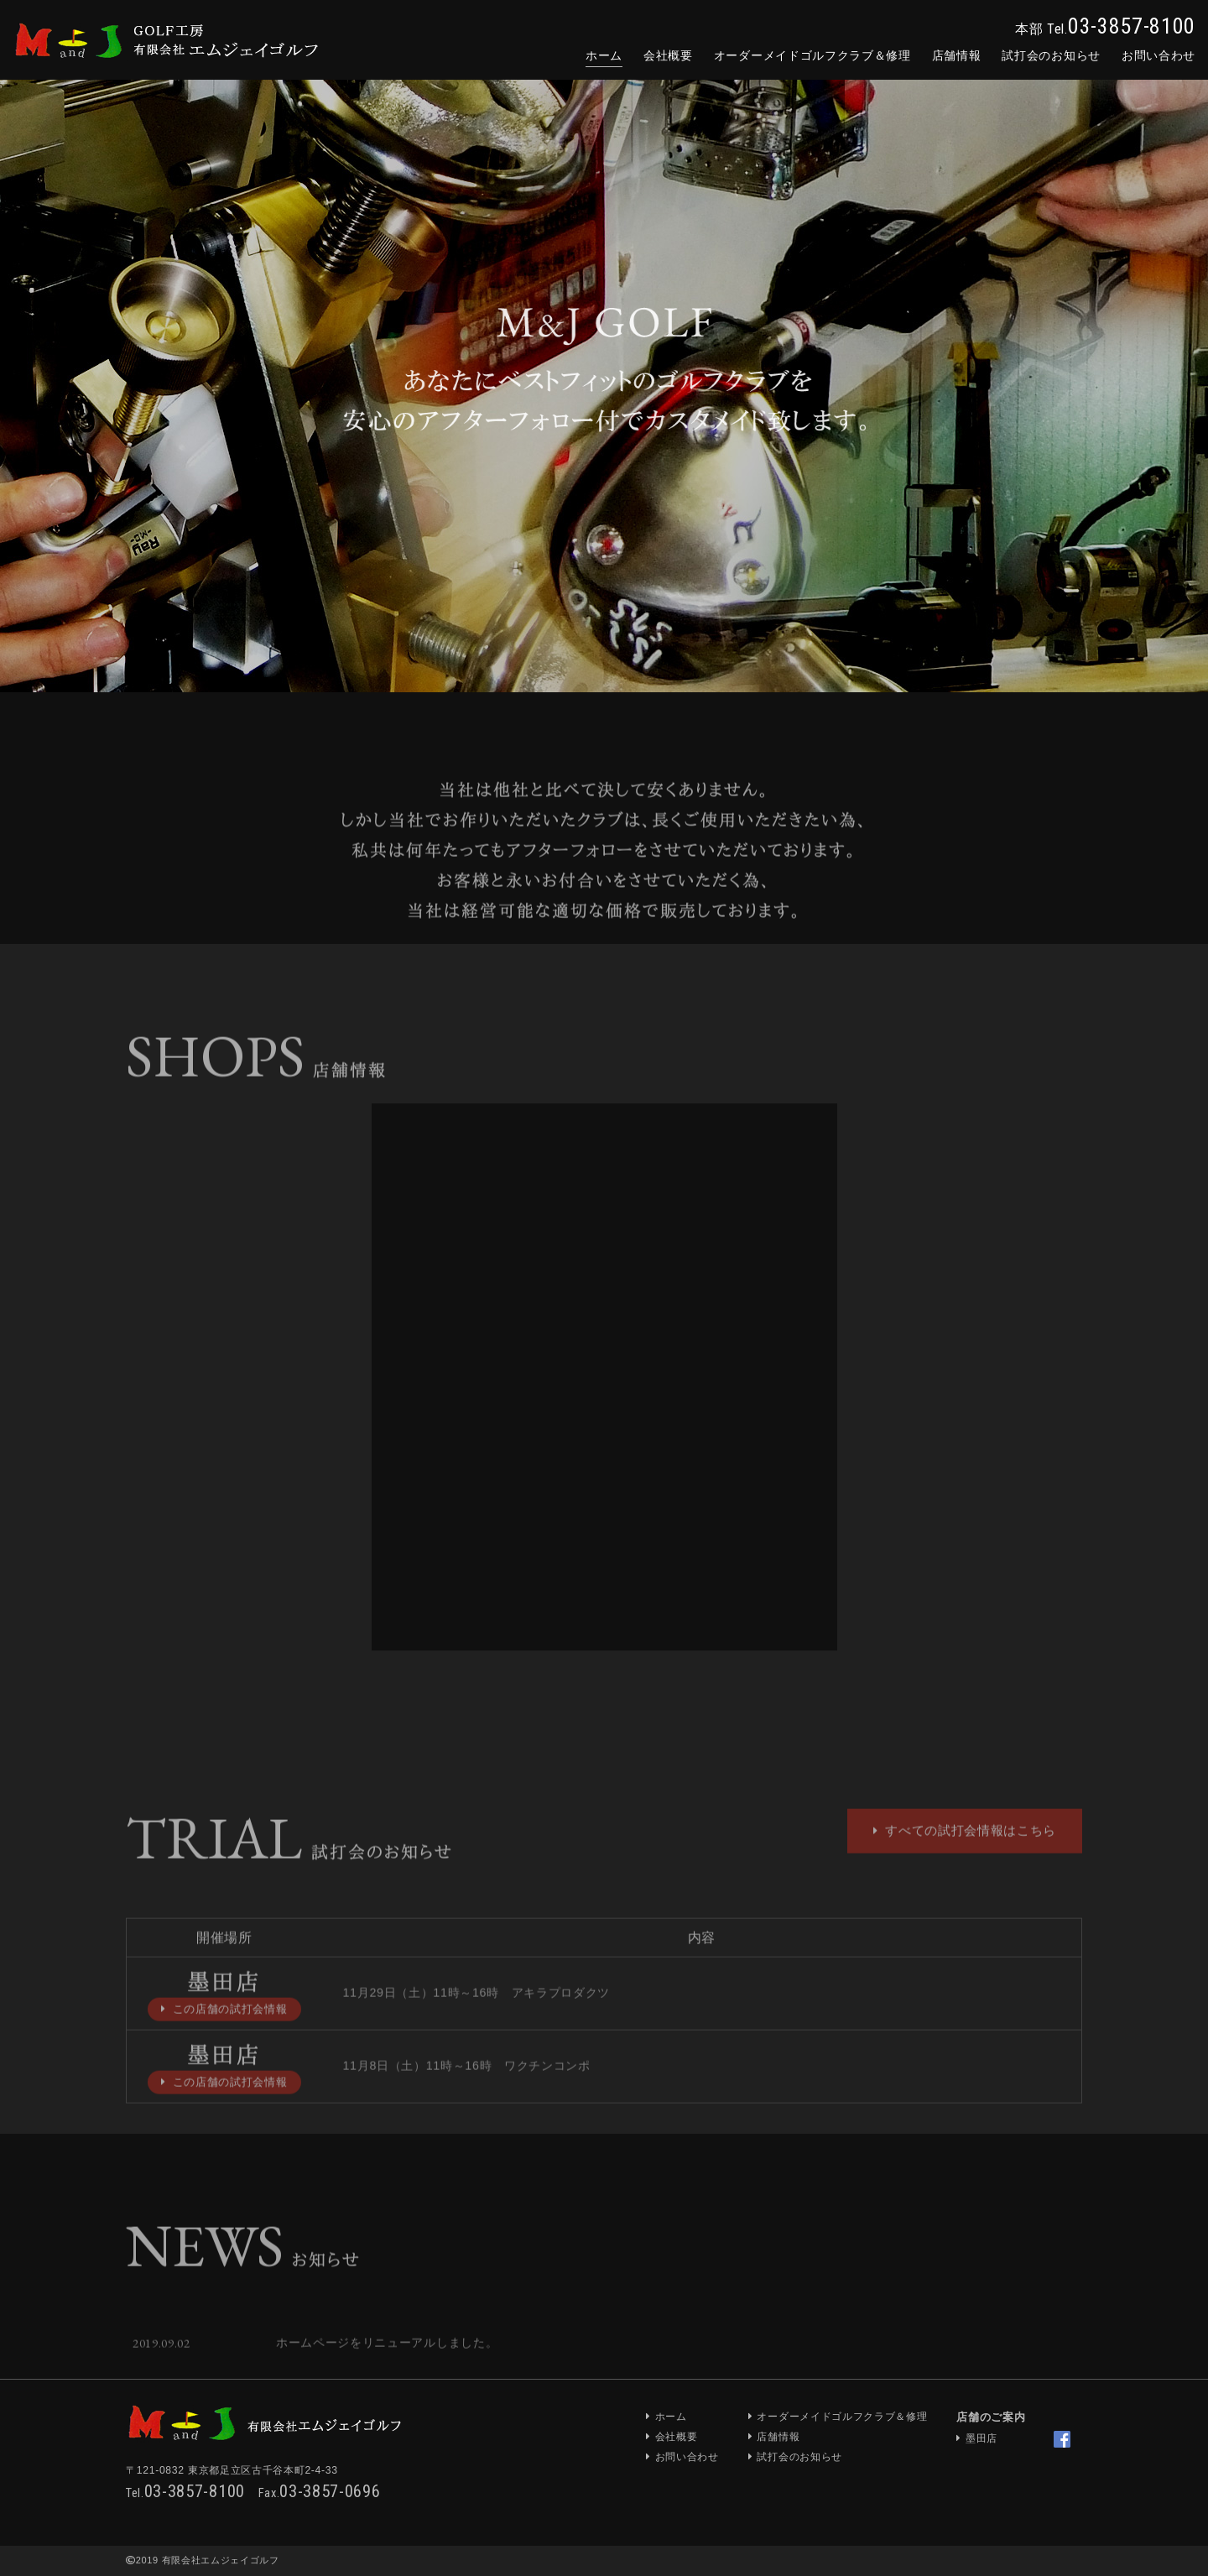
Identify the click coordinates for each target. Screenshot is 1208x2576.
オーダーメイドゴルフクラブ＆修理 (842, 2416)
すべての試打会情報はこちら (964, 1865)
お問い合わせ (687, 2457)
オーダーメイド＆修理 (812, 55)
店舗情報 (957, 55)
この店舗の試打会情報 (224, 2044)
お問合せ (1158, 55)
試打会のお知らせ (1051, 55)
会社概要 (668, 55)
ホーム (604, 55)
